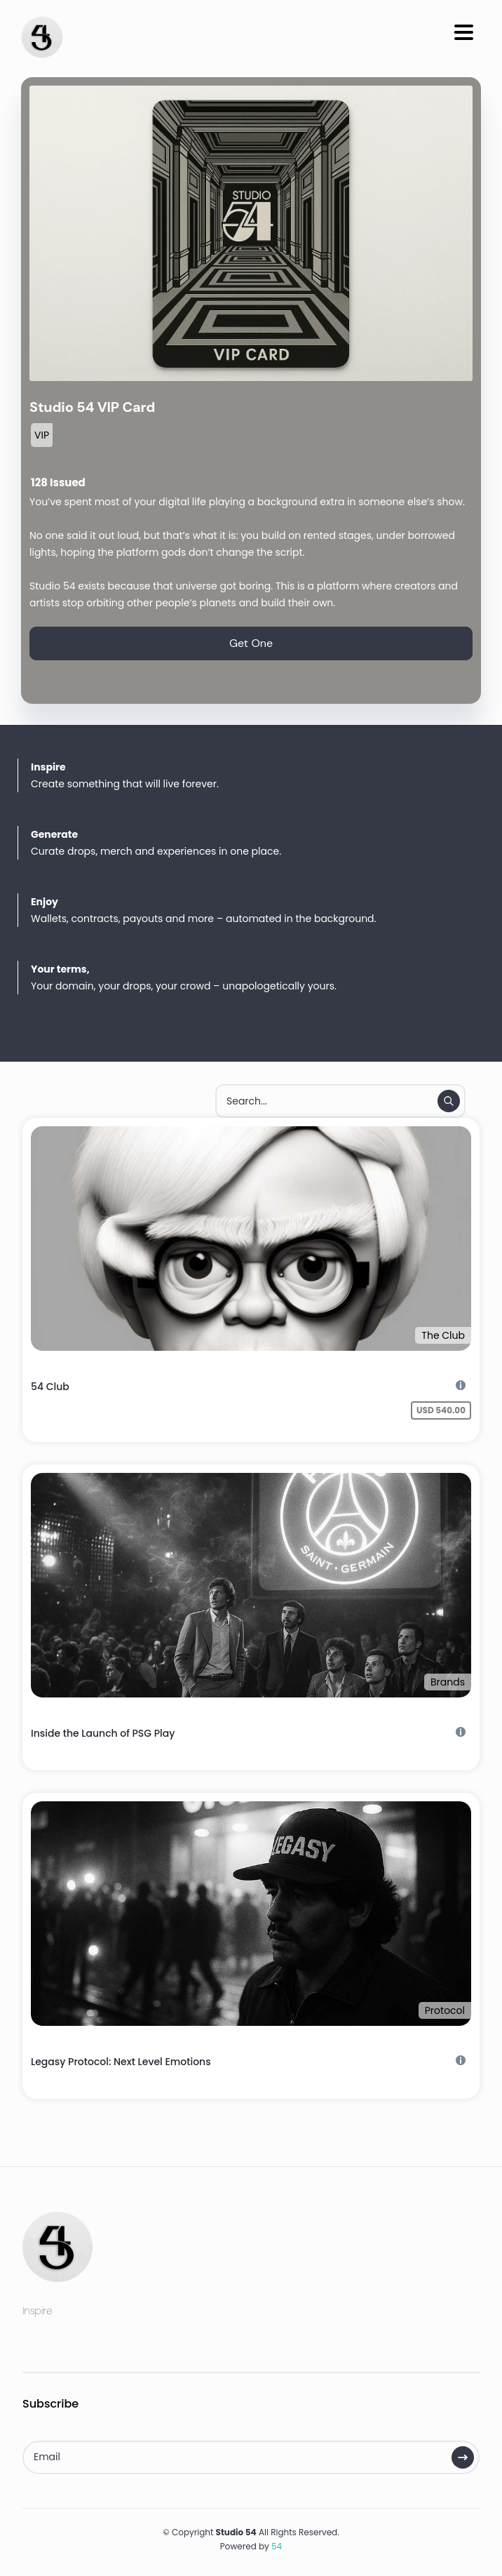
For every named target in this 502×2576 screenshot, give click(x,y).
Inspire (48, 767)
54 (276, 2546)
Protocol (445, 2010)
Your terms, (60, 969)
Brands (447, 1682)
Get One (251, 643)
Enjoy (44, 902)
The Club (443, 1335)
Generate (54, 834)
